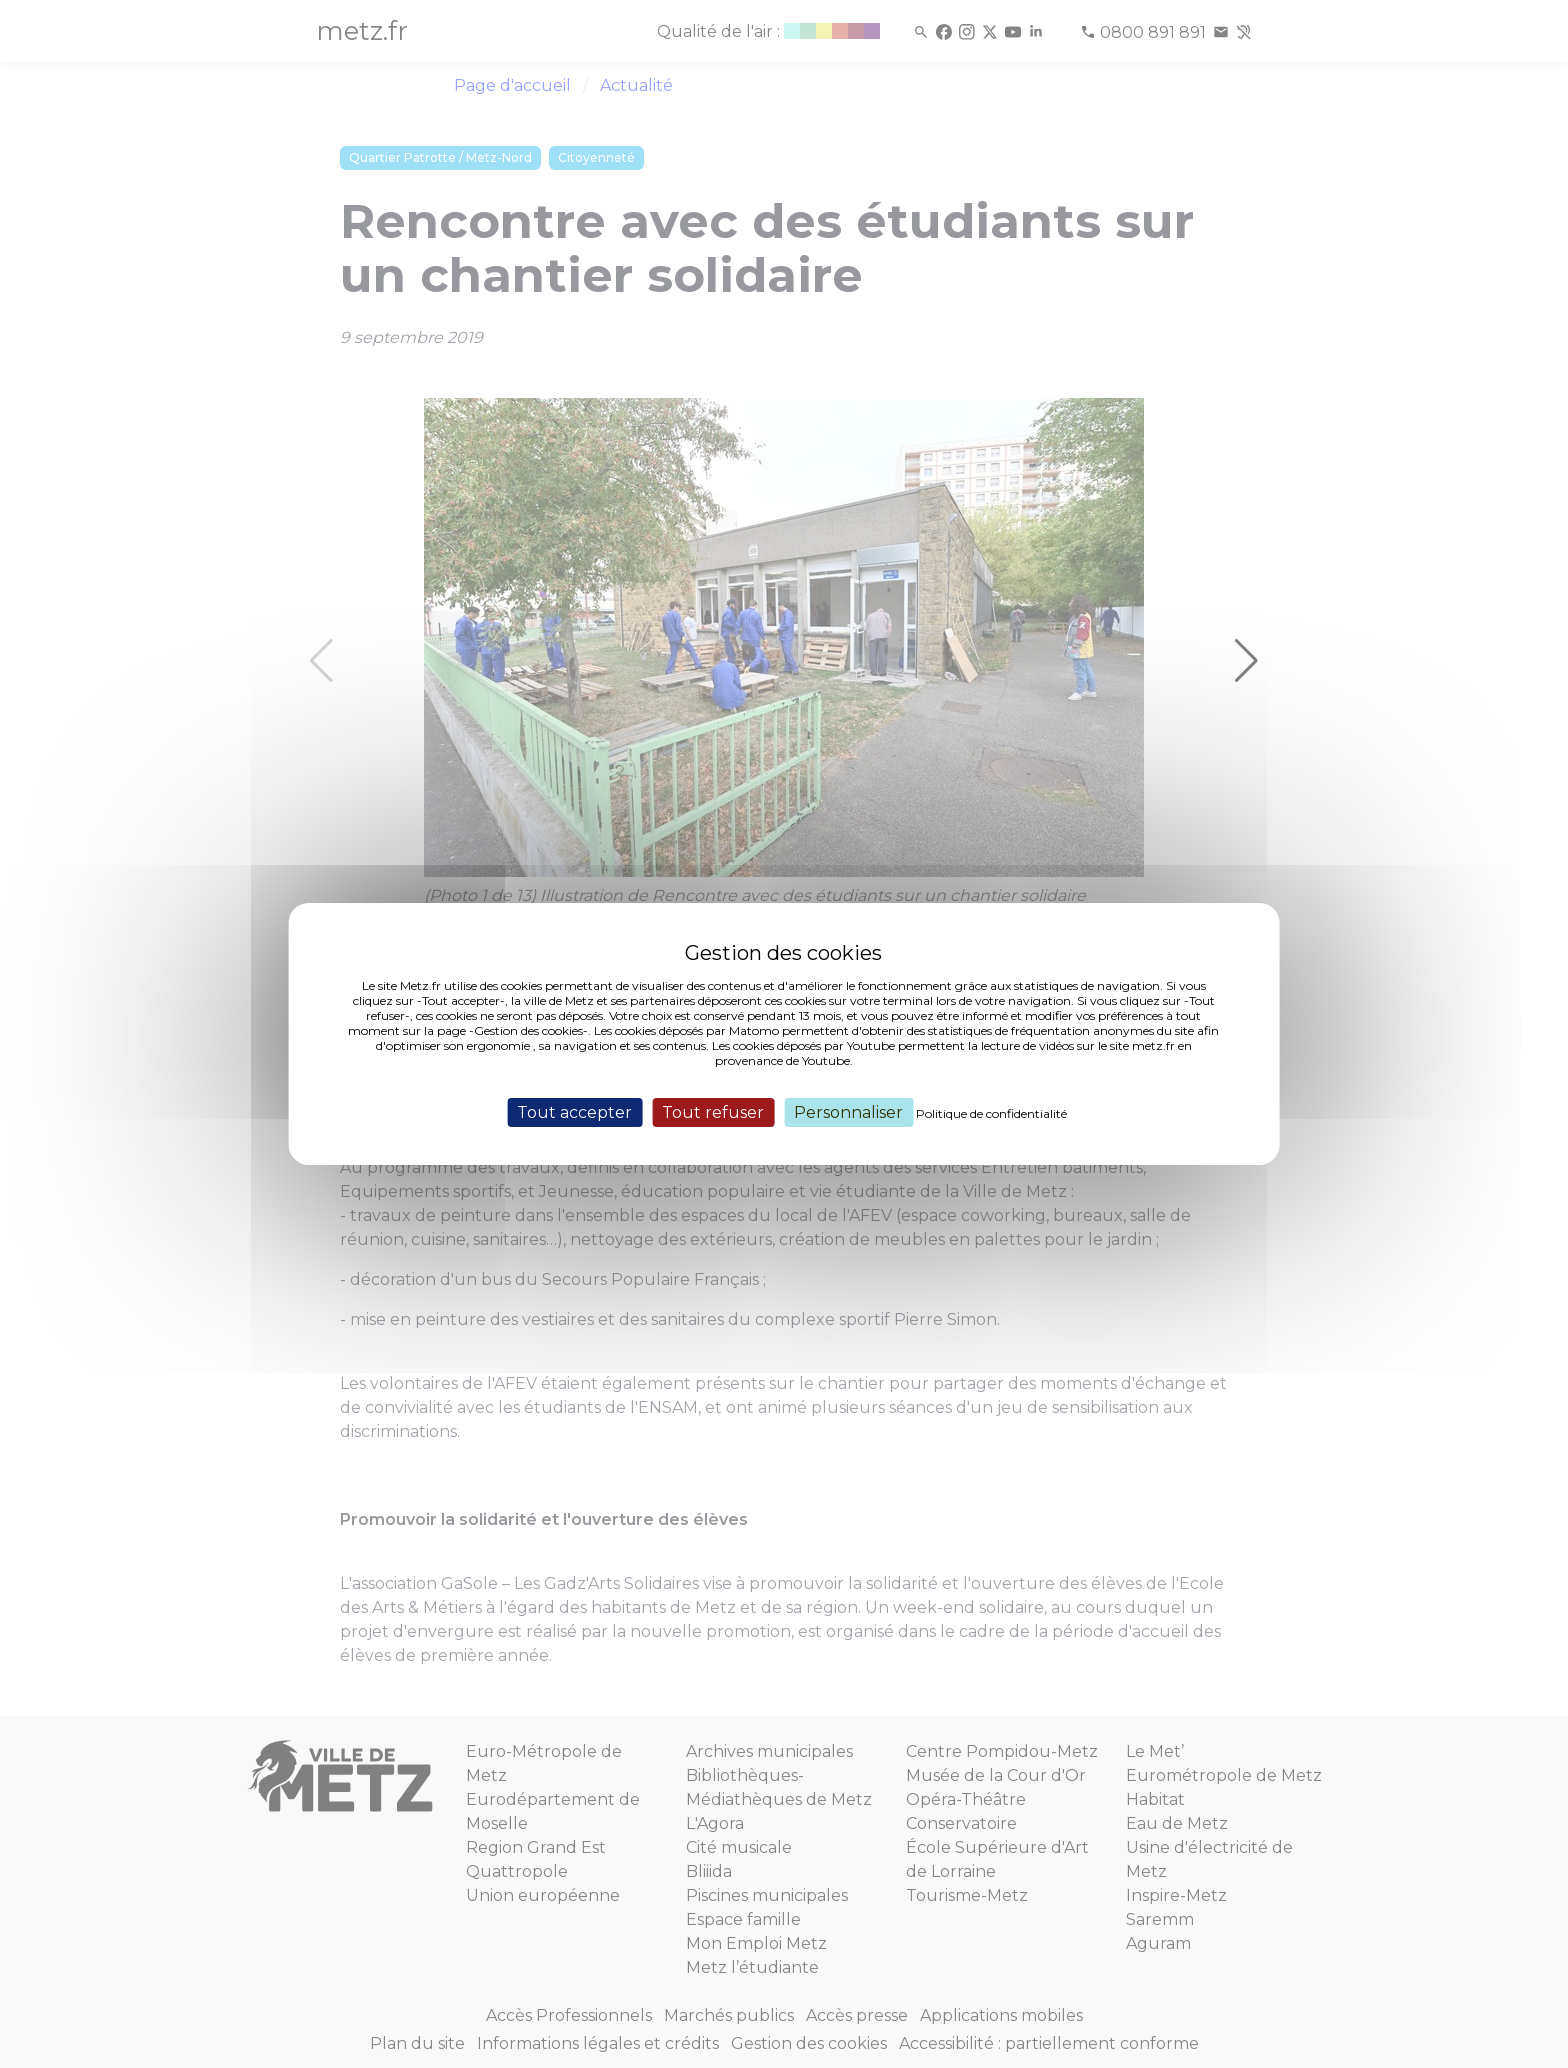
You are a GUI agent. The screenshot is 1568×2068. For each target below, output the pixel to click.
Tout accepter (574, 1112)
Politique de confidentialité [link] (991, 1113)
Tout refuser (713, 1112)
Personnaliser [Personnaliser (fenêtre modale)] (848, 1112)
